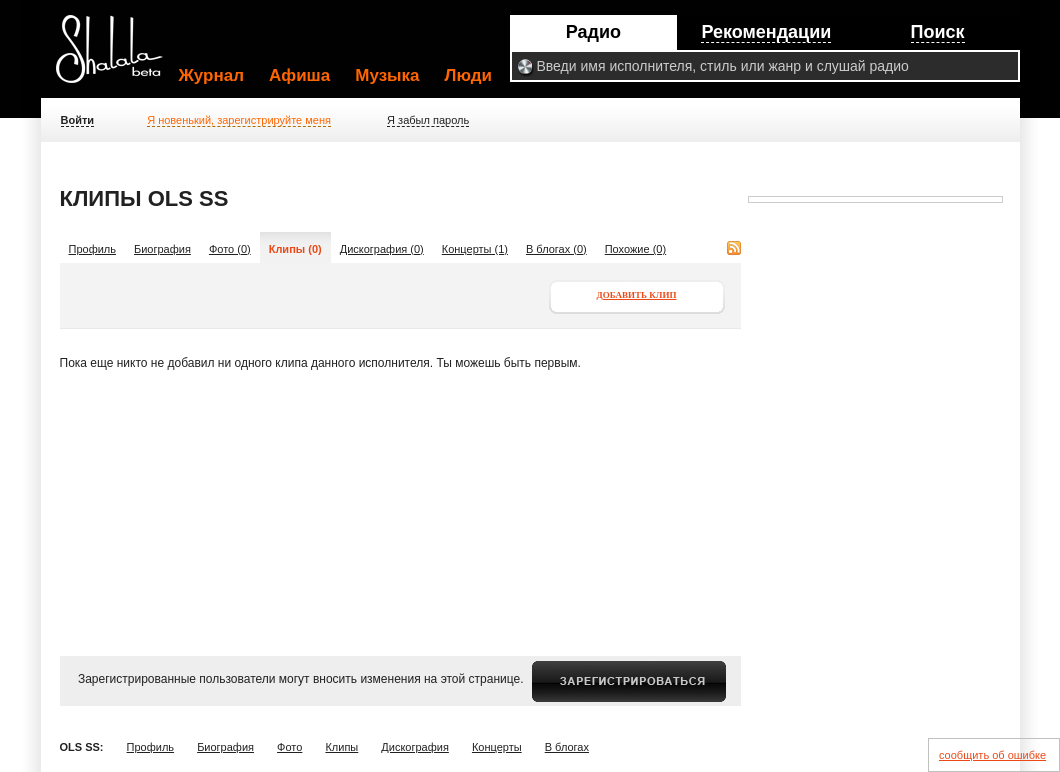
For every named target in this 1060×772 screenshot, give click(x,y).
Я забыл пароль (428, 120)
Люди (468, 75)
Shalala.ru (118, 57)
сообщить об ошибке (992, 755)
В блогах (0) (556, 249)
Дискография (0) (382, 249)
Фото (289, 747)
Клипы (341, 747)
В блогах (567, 747)
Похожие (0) (635, 249)
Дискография (415, 747)
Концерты (497, 747)
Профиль (93, 249)
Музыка (387, 75)
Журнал (212, 75)
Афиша (299, 75)
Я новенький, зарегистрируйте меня (239, 120)
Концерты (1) (475, 249)
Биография (162, 249)
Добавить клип (637, 295)
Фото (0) (230, 249)
